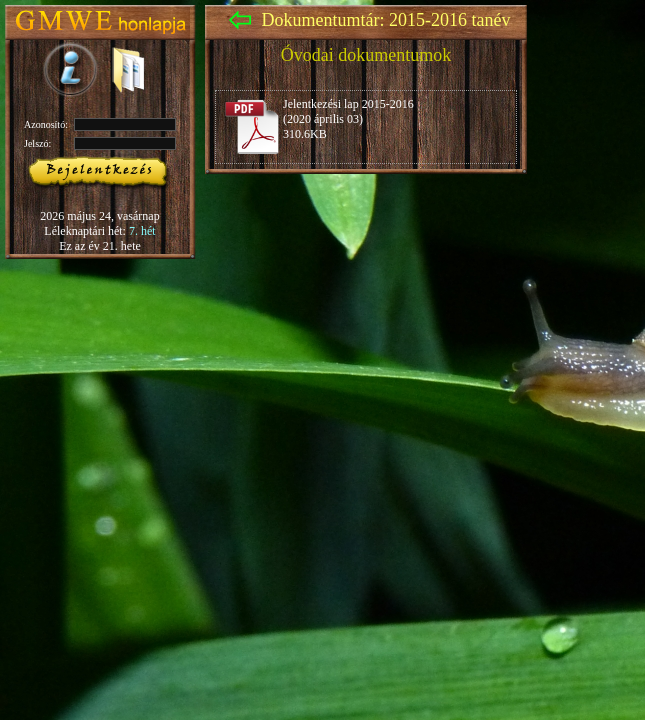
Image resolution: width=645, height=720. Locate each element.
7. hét (142, 231)
